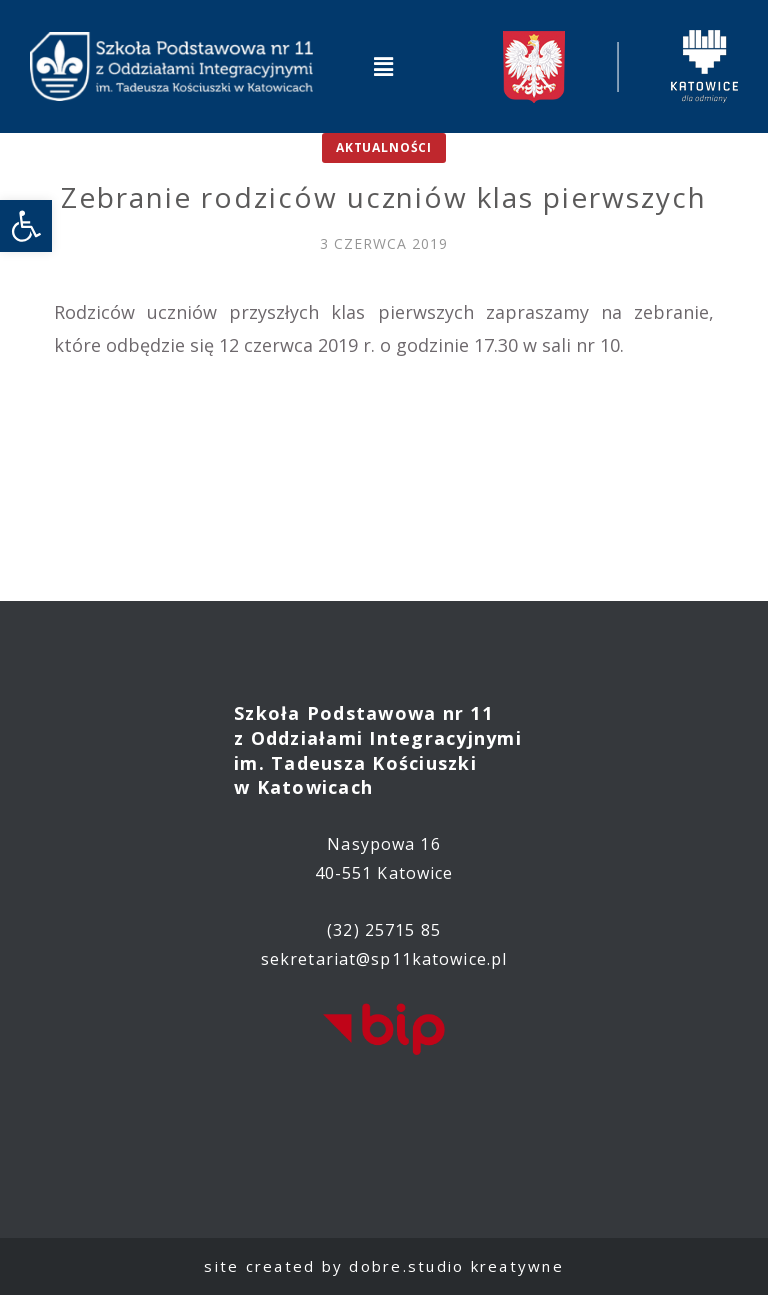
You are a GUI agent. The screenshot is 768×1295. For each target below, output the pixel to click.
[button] (384, 66)
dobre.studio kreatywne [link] (456, 1266)
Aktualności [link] (384, 147)
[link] (26, 226)
